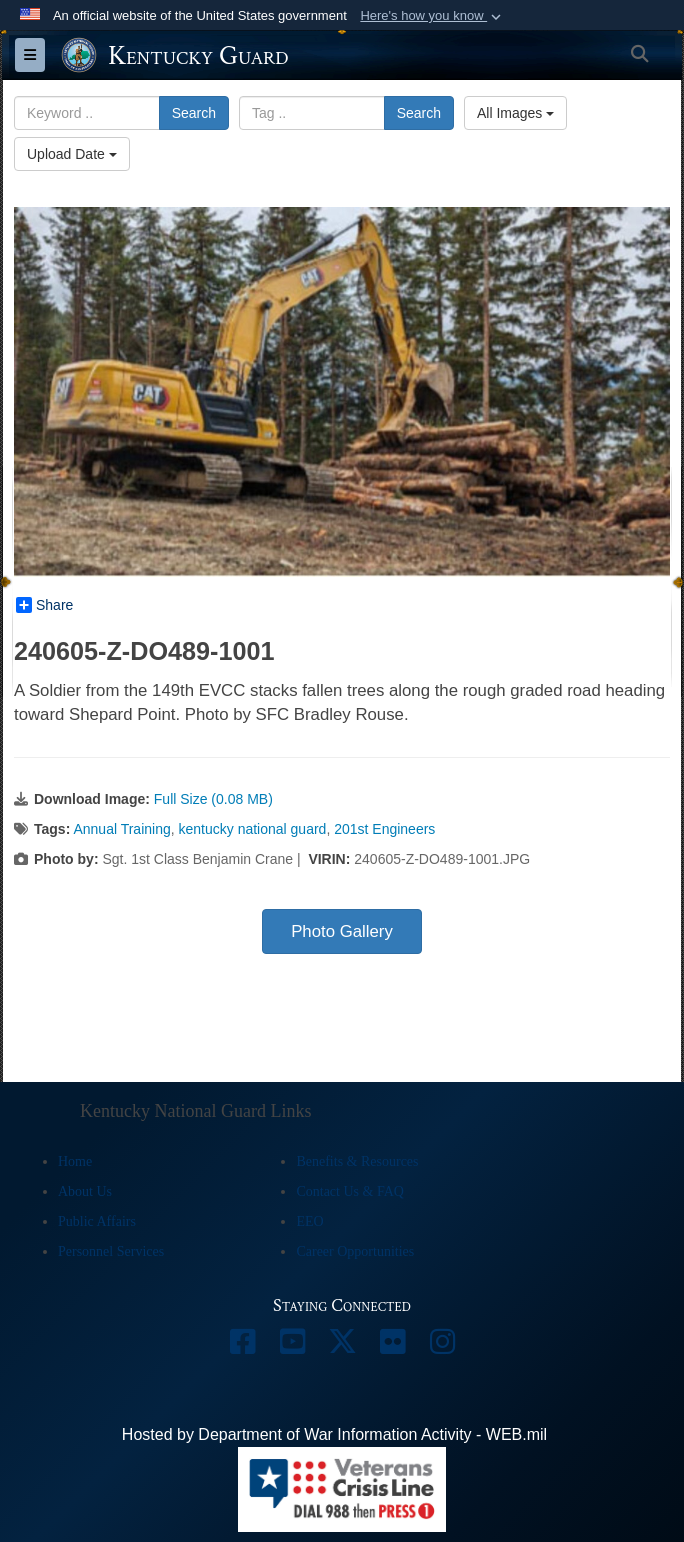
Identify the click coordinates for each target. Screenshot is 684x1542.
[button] (432, 16)
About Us (85, 1191)
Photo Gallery (342, 931)
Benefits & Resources (357, 1161)
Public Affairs (97, 1221)
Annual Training (121, 829)
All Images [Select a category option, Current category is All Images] (515, 113)
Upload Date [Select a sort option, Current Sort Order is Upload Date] (72, 154)
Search (194, 113)
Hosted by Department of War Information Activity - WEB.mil (334, 1434)
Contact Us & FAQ (349, 1191)
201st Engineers (384, 829)
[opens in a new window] (242, 1346)
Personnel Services (111, 1251)
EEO (309, 1221)
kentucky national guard (253, 829)
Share (44, 605)
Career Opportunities (355, 1251)
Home (75, 1161)
